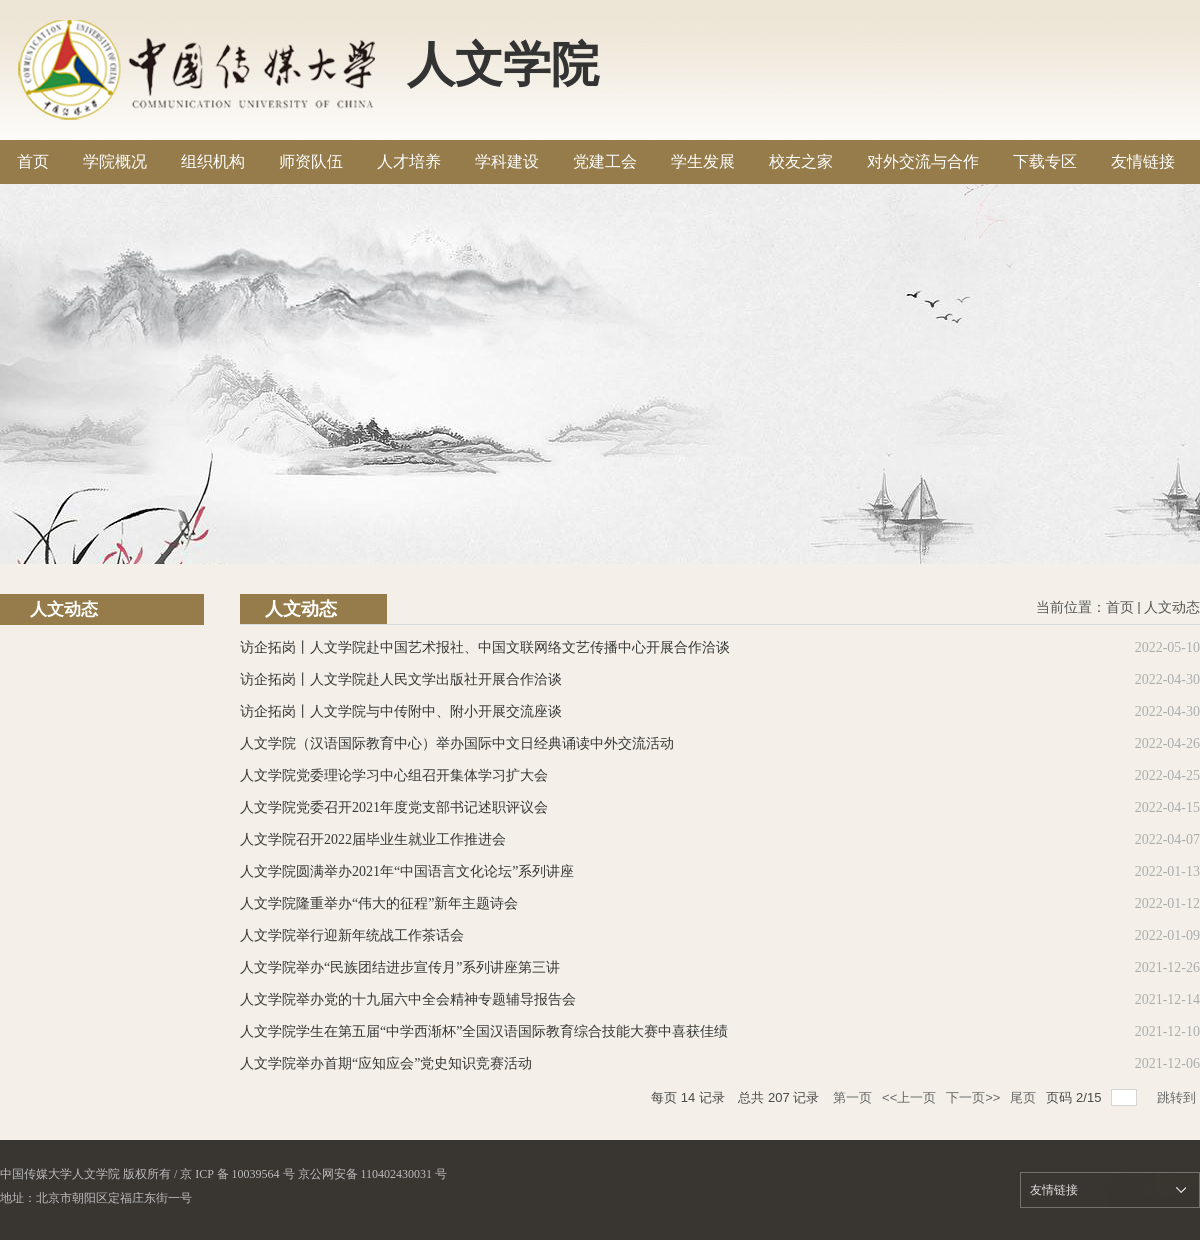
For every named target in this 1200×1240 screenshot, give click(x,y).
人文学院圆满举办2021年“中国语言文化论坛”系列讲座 (407, 871)
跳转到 (1178, 1097)
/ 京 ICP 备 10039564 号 (234, 1174)
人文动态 (1172, 607)
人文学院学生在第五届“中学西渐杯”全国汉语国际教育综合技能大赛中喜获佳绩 (484, 1031)
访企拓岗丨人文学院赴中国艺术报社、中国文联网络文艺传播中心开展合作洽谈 (485, 647)
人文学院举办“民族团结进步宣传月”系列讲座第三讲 (400, 967)
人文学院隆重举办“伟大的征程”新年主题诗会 (379, 903)
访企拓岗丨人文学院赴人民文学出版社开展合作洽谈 (401, 679)
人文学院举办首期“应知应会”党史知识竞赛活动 (386, 1063)
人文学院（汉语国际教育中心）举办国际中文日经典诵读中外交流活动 (457, 743)
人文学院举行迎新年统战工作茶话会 (352, 935)
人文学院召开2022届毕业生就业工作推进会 (373, 839)
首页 (1120, 607)
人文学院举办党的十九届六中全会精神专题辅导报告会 (408, 999)
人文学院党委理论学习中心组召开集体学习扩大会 (394, 775)
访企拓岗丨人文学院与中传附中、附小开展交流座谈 (401, 711)
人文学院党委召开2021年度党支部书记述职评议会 (394, 807)
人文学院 (503, 64)
